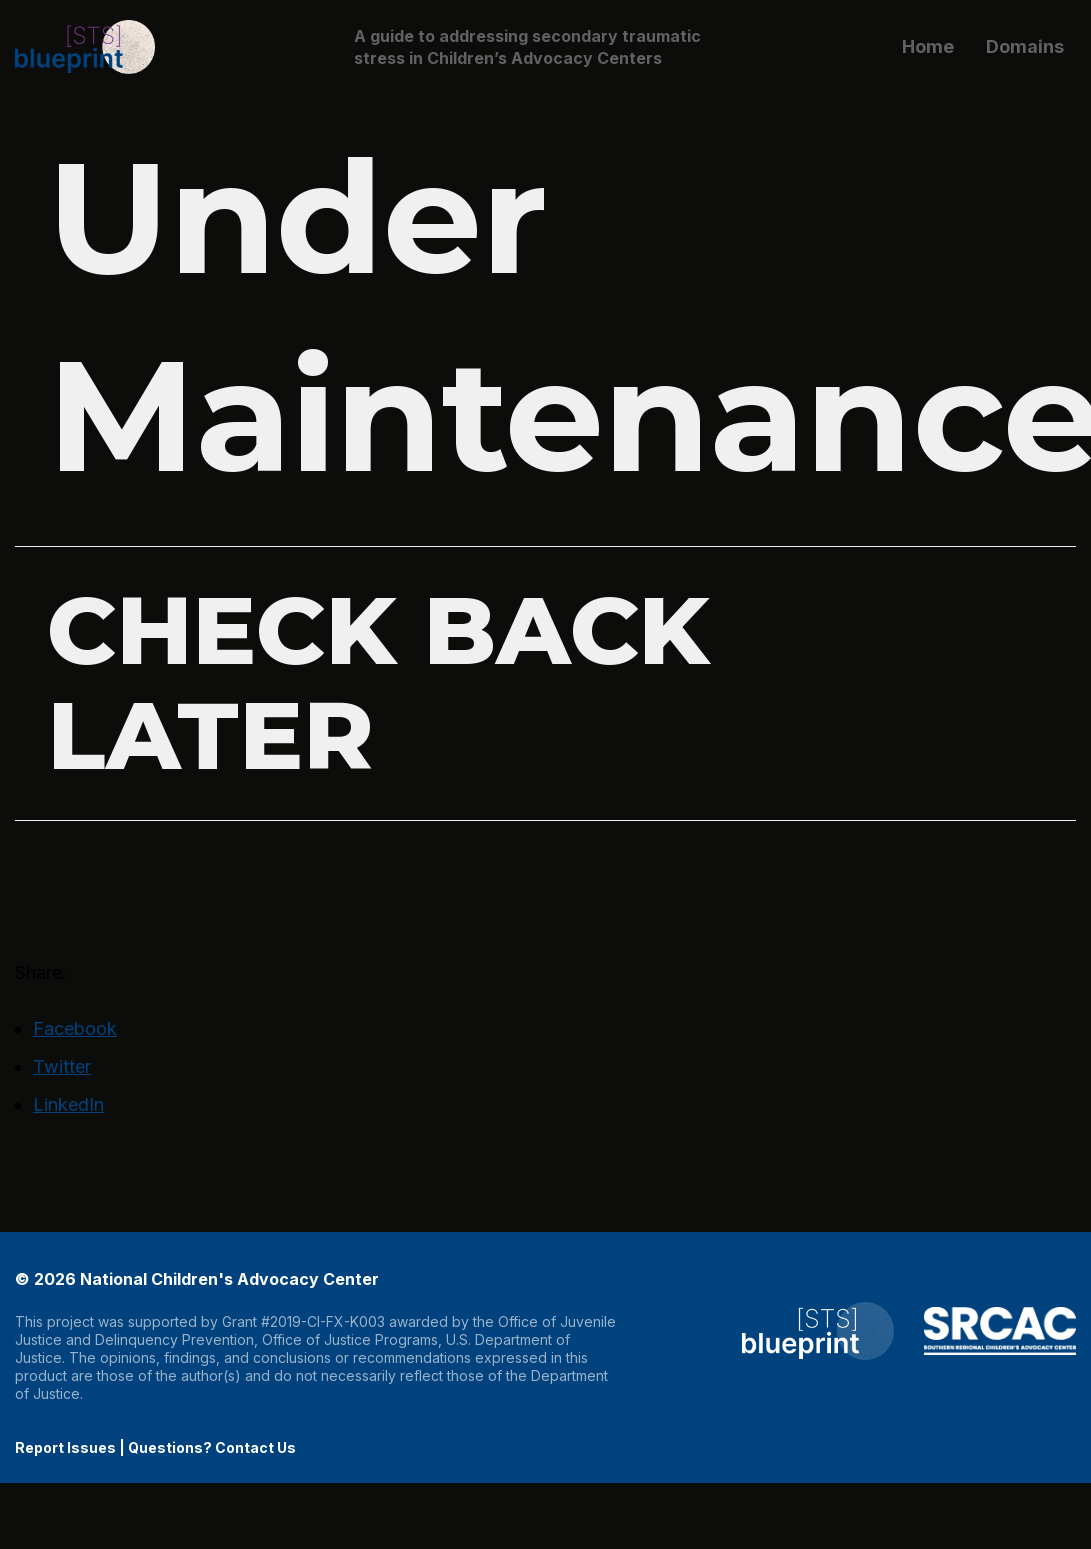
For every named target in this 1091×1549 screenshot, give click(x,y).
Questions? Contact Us (212, 1447)
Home (928, 46)
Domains (1025, 46)
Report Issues (65, 1447)
